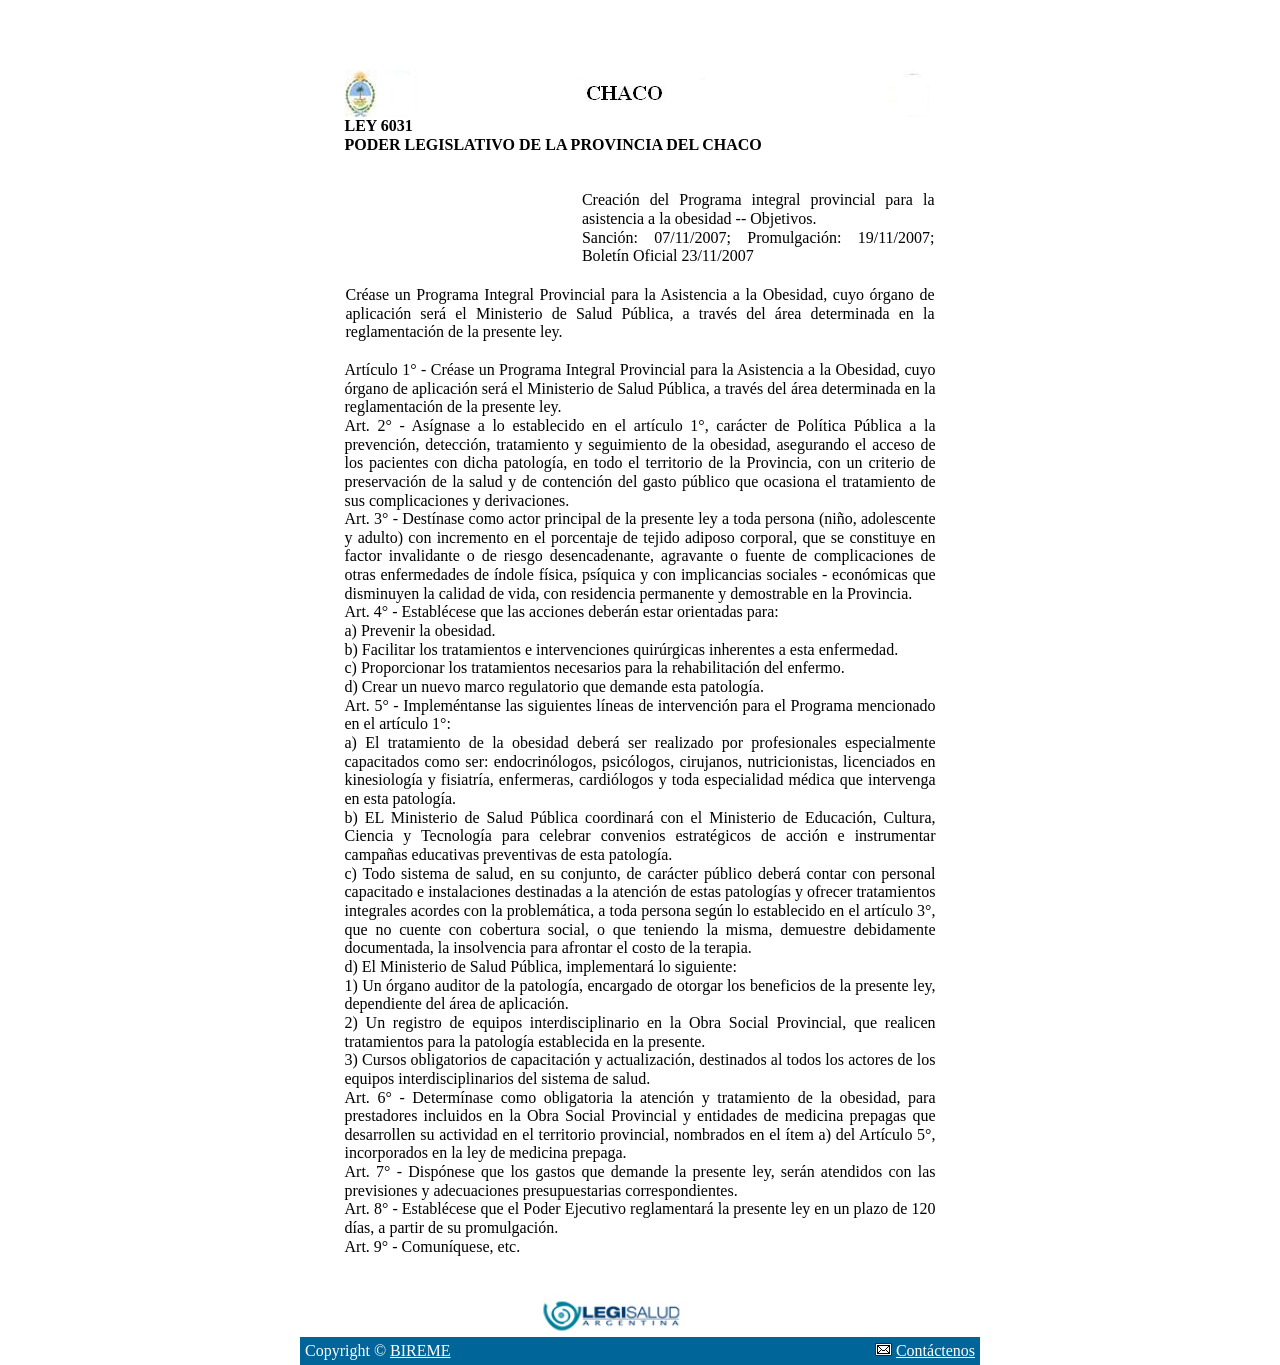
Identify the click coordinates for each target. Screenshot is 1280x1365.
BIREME (420, 1350)
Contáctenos (935, 1350)
